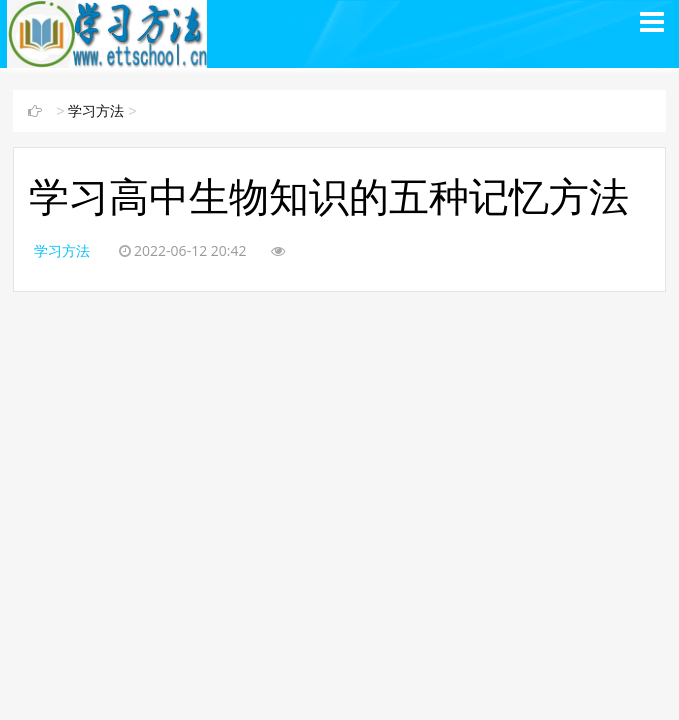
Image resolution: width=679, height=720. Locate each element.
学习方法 (96, 111)
